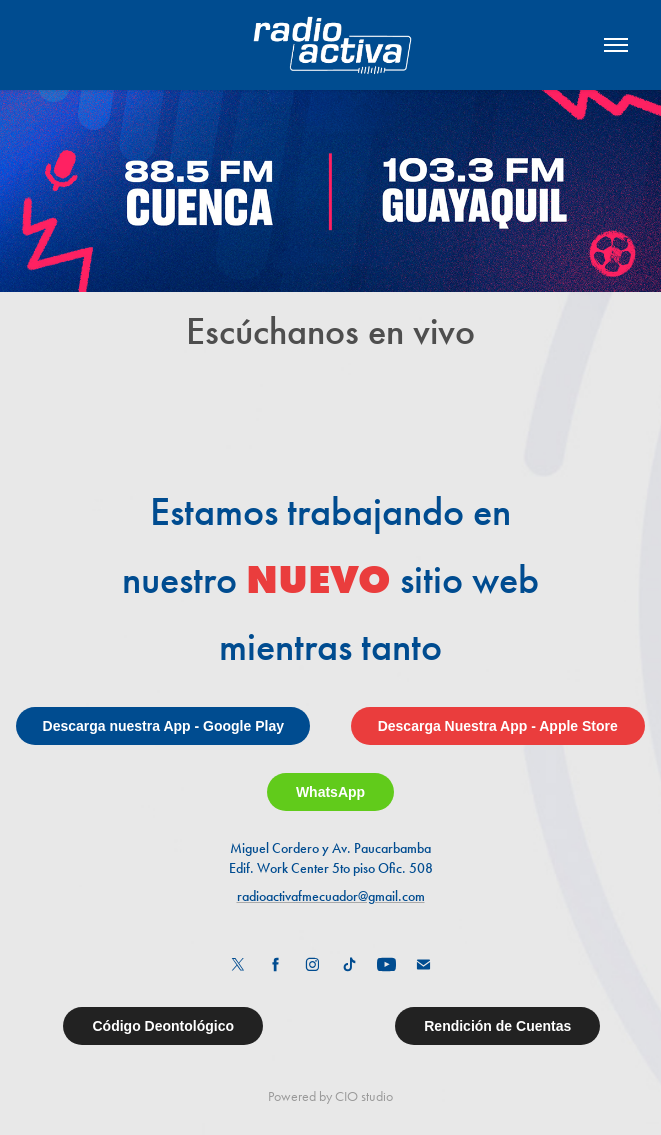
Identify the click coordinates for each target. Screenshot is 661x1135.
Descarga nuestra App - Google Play (163, 726)
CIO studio (364, 1096)
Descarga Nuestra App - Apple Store (498, 726)
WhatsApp (330, 792)
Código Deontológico (163, 1026)
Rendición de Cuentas (497, 1026)
